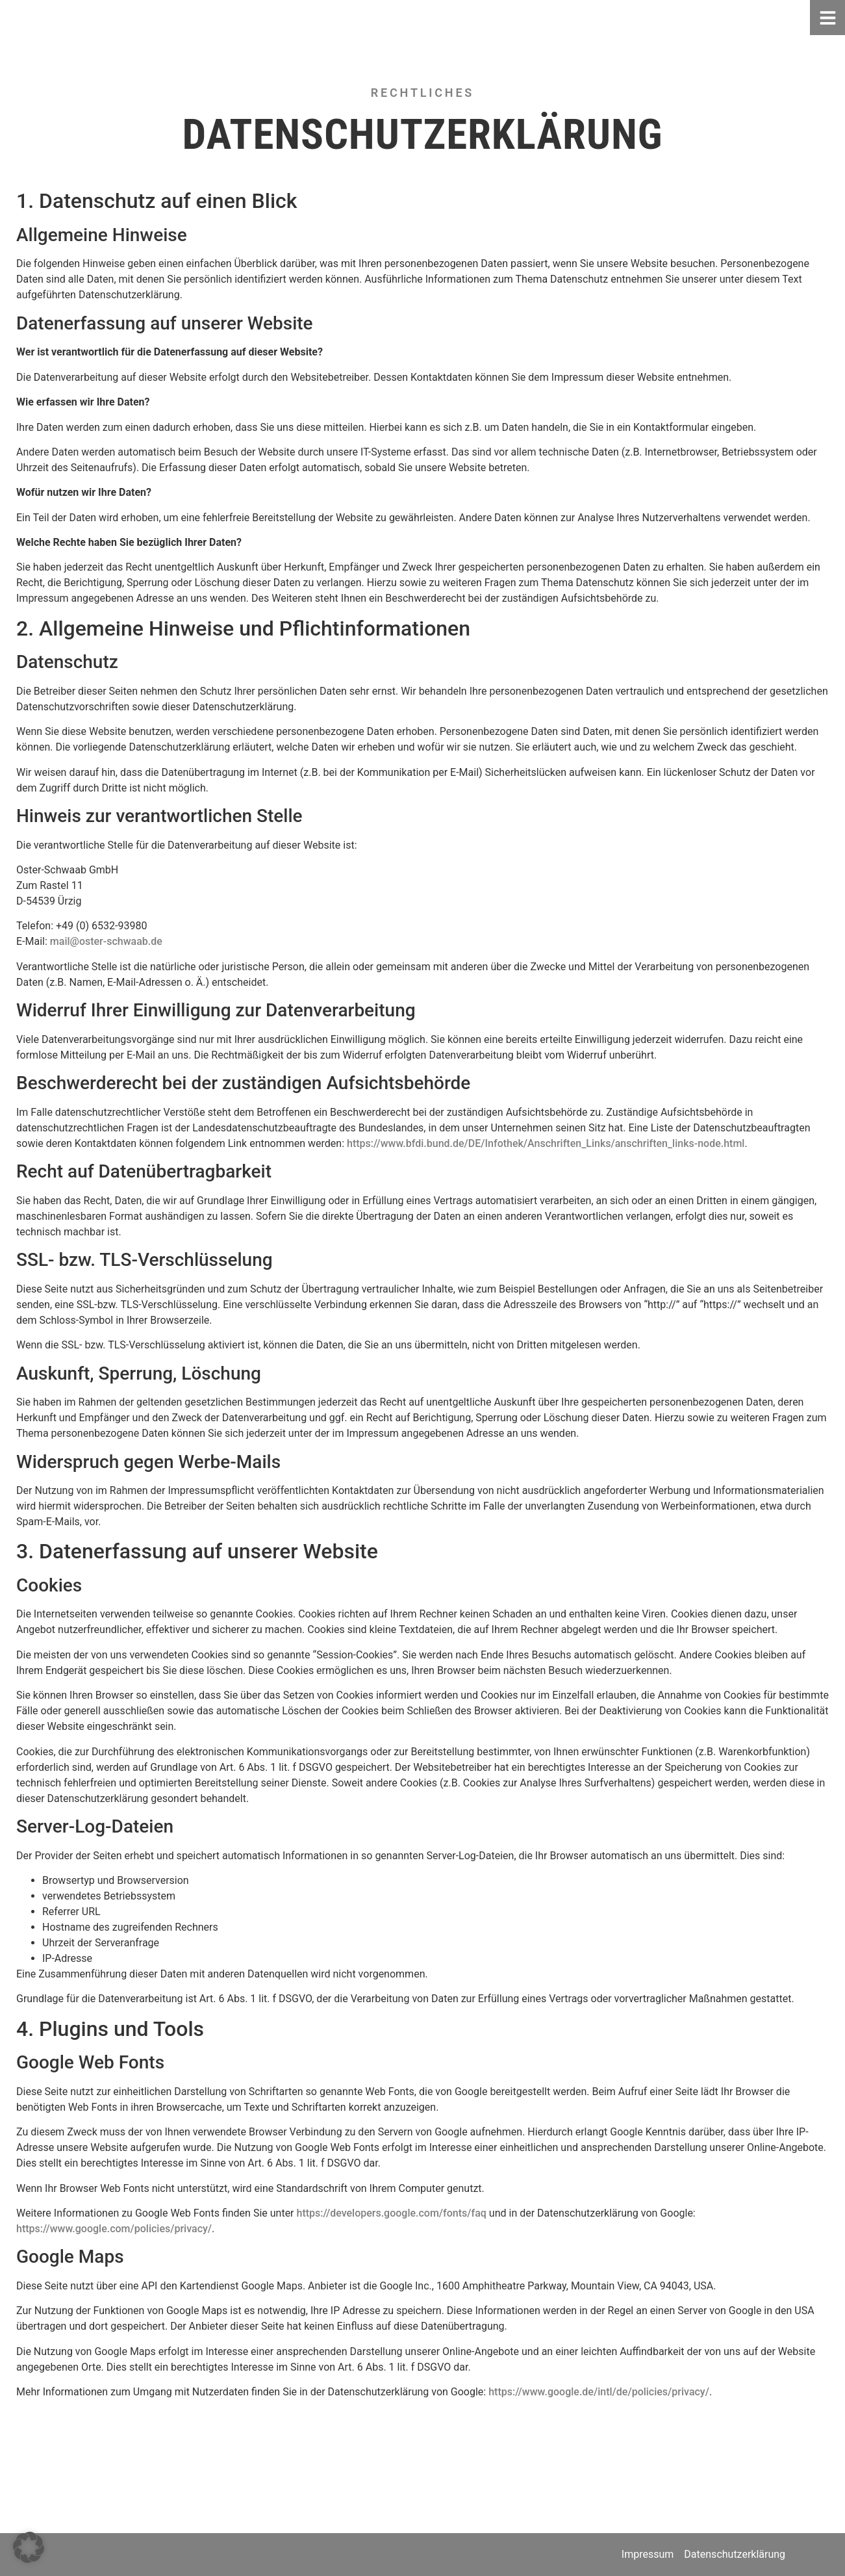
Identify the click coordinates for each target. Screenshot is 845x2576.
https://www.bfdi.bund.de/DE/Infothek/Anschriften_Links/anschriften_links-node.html (545, 1143)
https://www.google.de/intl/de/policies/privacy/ (598, 2392)
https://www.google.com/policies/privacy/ (114, 2228)
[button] (28, 2547)
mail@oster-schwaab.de (106, 941)
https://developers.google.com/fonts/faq (391, 2213)
